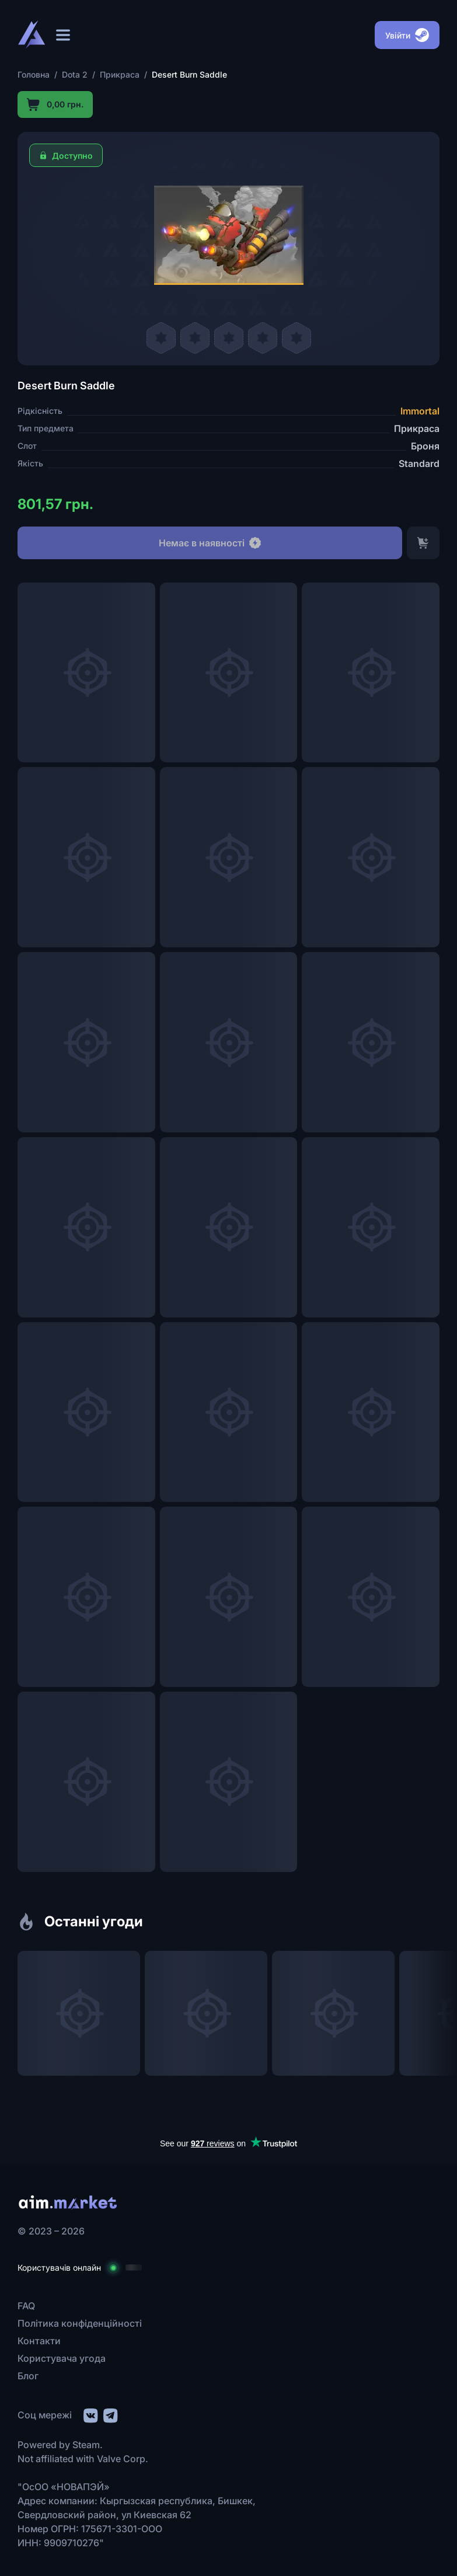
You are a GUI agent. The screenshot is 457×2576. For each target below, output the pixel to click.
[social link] (90, 2414)
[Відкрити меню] (63, 35)
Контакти (39, 2341)
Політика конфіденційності (80, 2323)
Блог (28, 2376)
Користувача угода (62, 2358)
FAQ (26, 2306)
